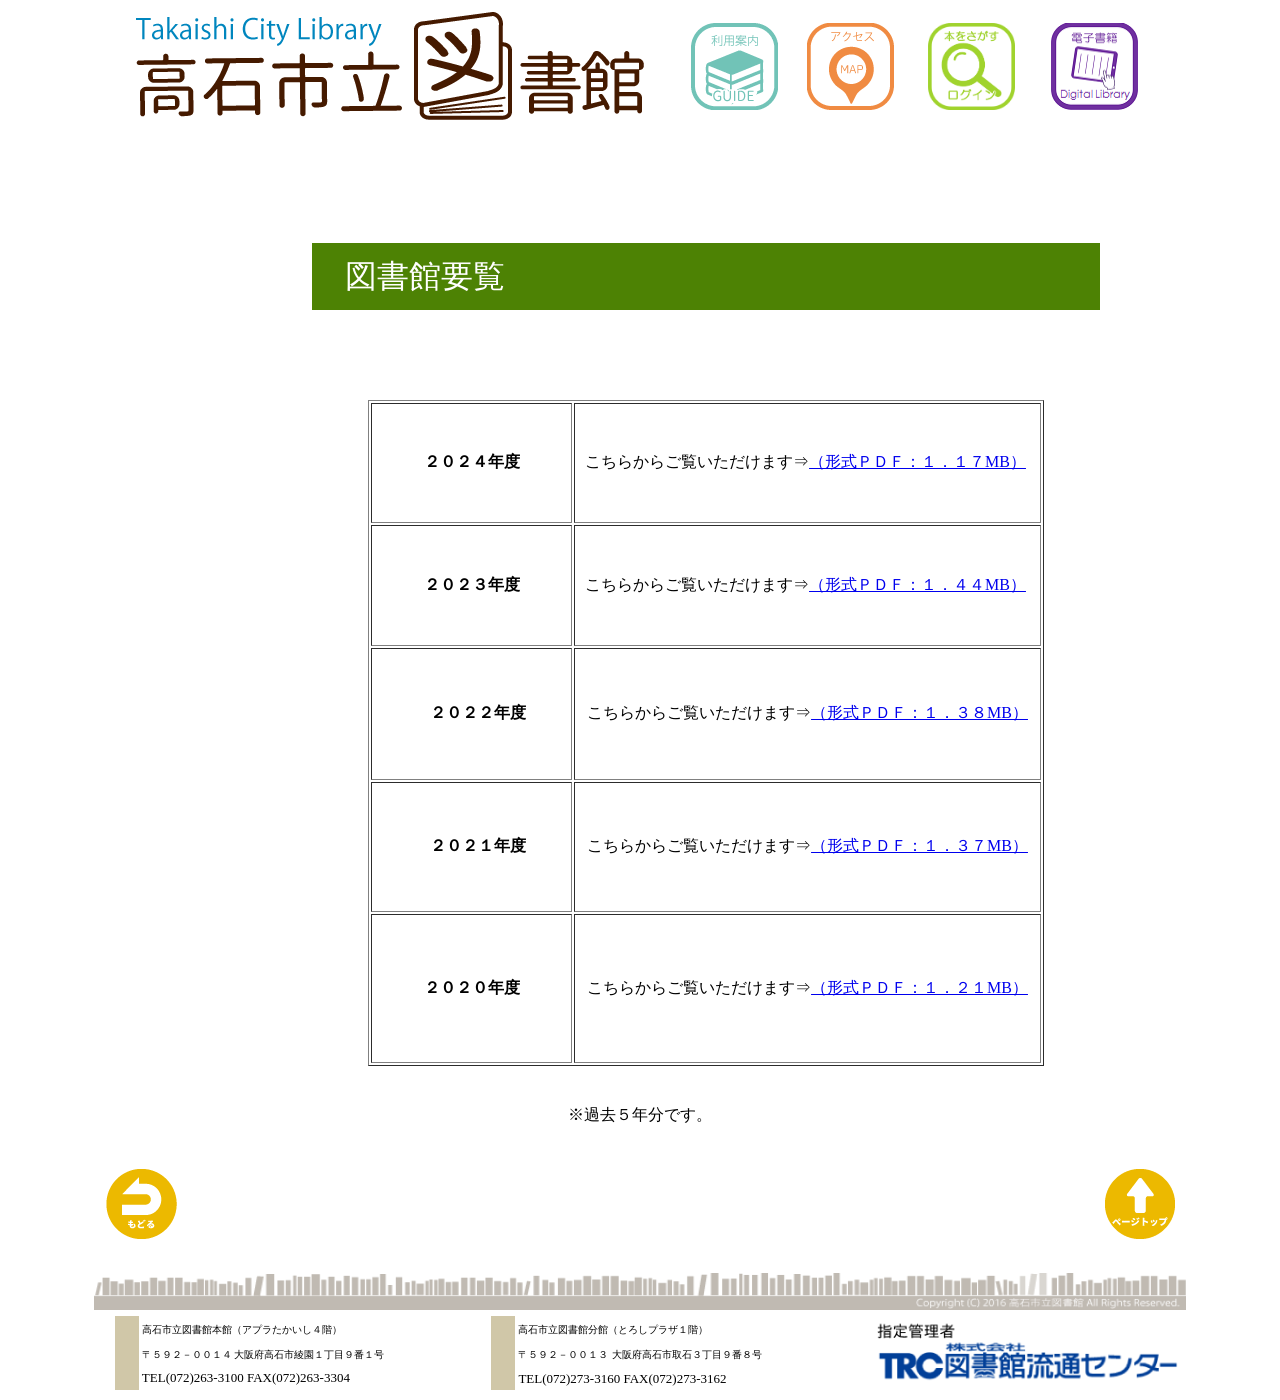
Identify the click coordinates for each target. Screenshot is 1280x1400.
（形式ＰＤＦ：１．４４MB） (917, 584)
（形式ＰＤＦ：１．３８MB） (919, 712)
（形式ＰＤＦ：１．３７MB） (919, 845)
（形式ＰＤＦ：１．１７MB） (917, 461)
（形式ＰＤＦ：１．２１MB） (919, 987)
